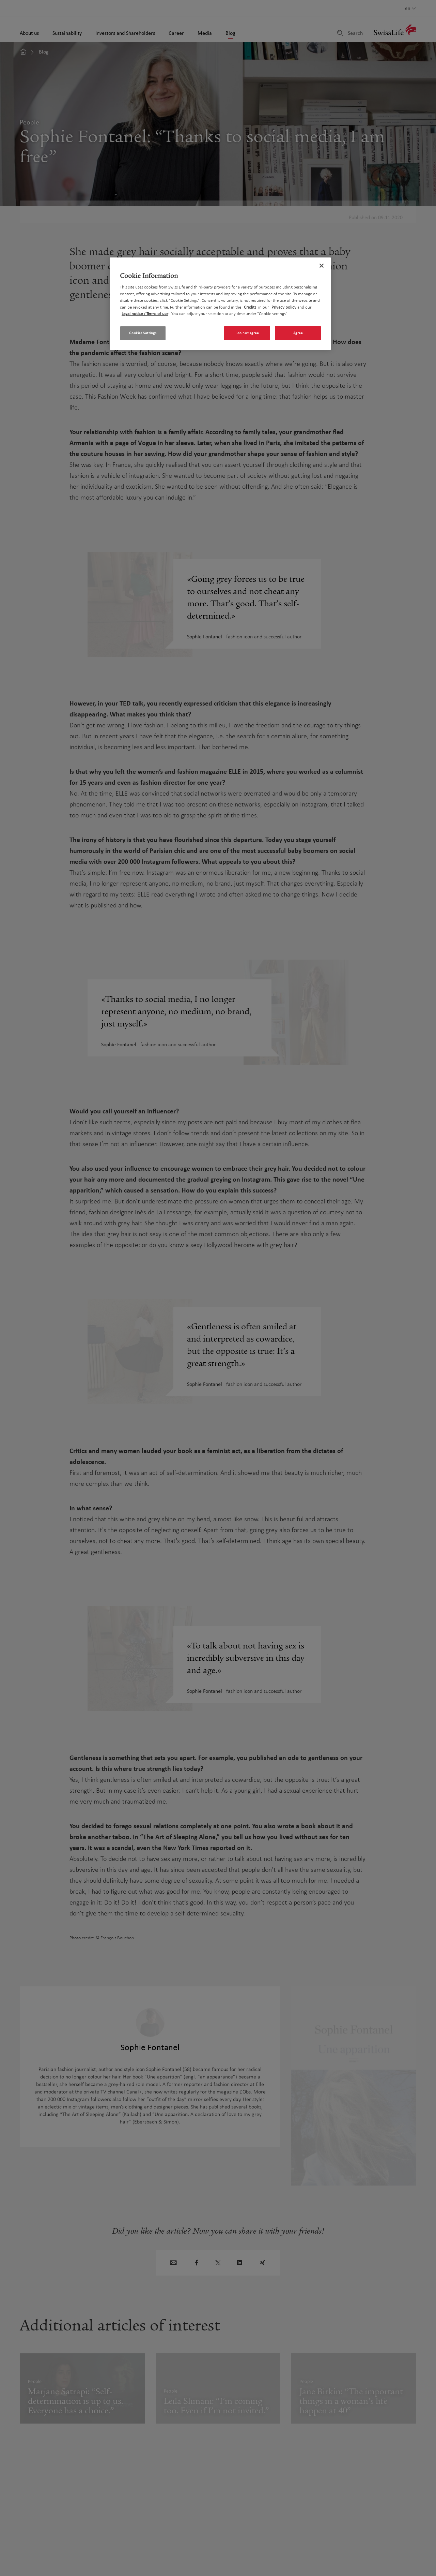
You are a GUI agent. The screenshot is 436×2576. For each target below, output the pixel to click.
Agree (298, 333)
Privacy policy (283, 307)
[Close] (321, 265)
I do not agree (247, 333)
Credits (250, 307)
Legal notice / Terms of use (145, 313)
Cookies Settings (142, 333)
